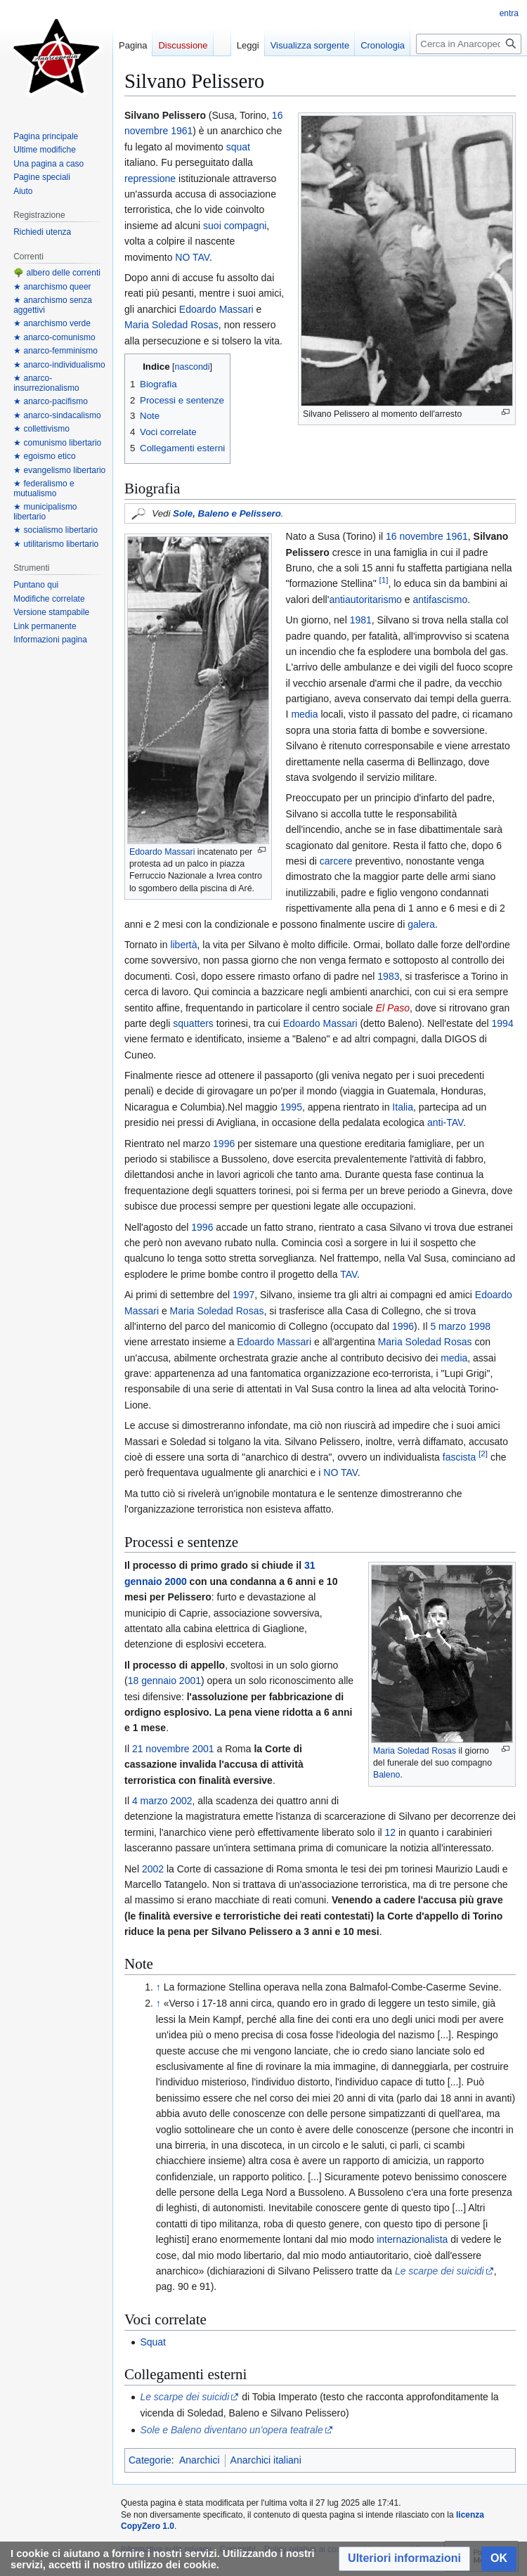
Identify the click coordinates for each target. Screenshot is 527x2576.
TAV (348, 1274)
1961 (182, 130)
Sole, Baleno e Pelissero (227, 513)
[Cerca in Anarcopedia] (468, 44)
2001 (190, 1680)
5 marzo (448, 1326)
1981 (361, 620)
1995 (291, 1107)
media (304, 714)
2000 (176, 1581)
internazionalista (412, 2239)
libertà (183, 944)
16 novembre (414, 536)
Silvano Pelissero (252, 1931)
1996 (224, 1143)
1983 (388, 976)
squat (238, 147)
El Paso (393, 1008)
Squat (153, 2342)
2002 (181, 1800)
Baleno (386, 1775)
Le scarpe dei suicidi (439, 2271)
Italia (402, 1107)
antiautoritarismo (365, 599)
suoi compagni (234, 225)
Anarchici (199, 2460)
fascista (459, 1457)
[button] (404, 2558)
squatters (193, 1023)
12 (390, 1832)
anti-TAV (445, 1122)
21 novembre (161, 1748)
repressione (150, 178)
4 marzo (150, 1800)
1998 (479, 1326)
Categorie (150, 2460)
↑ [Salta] (158, 1987)
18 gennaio (152, 1680)
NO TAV (192, 257)
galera (421, 924)
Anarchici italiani (265, 2460)
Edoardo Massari (216, 309)
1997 (243, 1294)
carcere (336, 861)
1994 (503, 1023)
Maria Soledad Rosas (171, 324)
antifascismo (439, 599)
